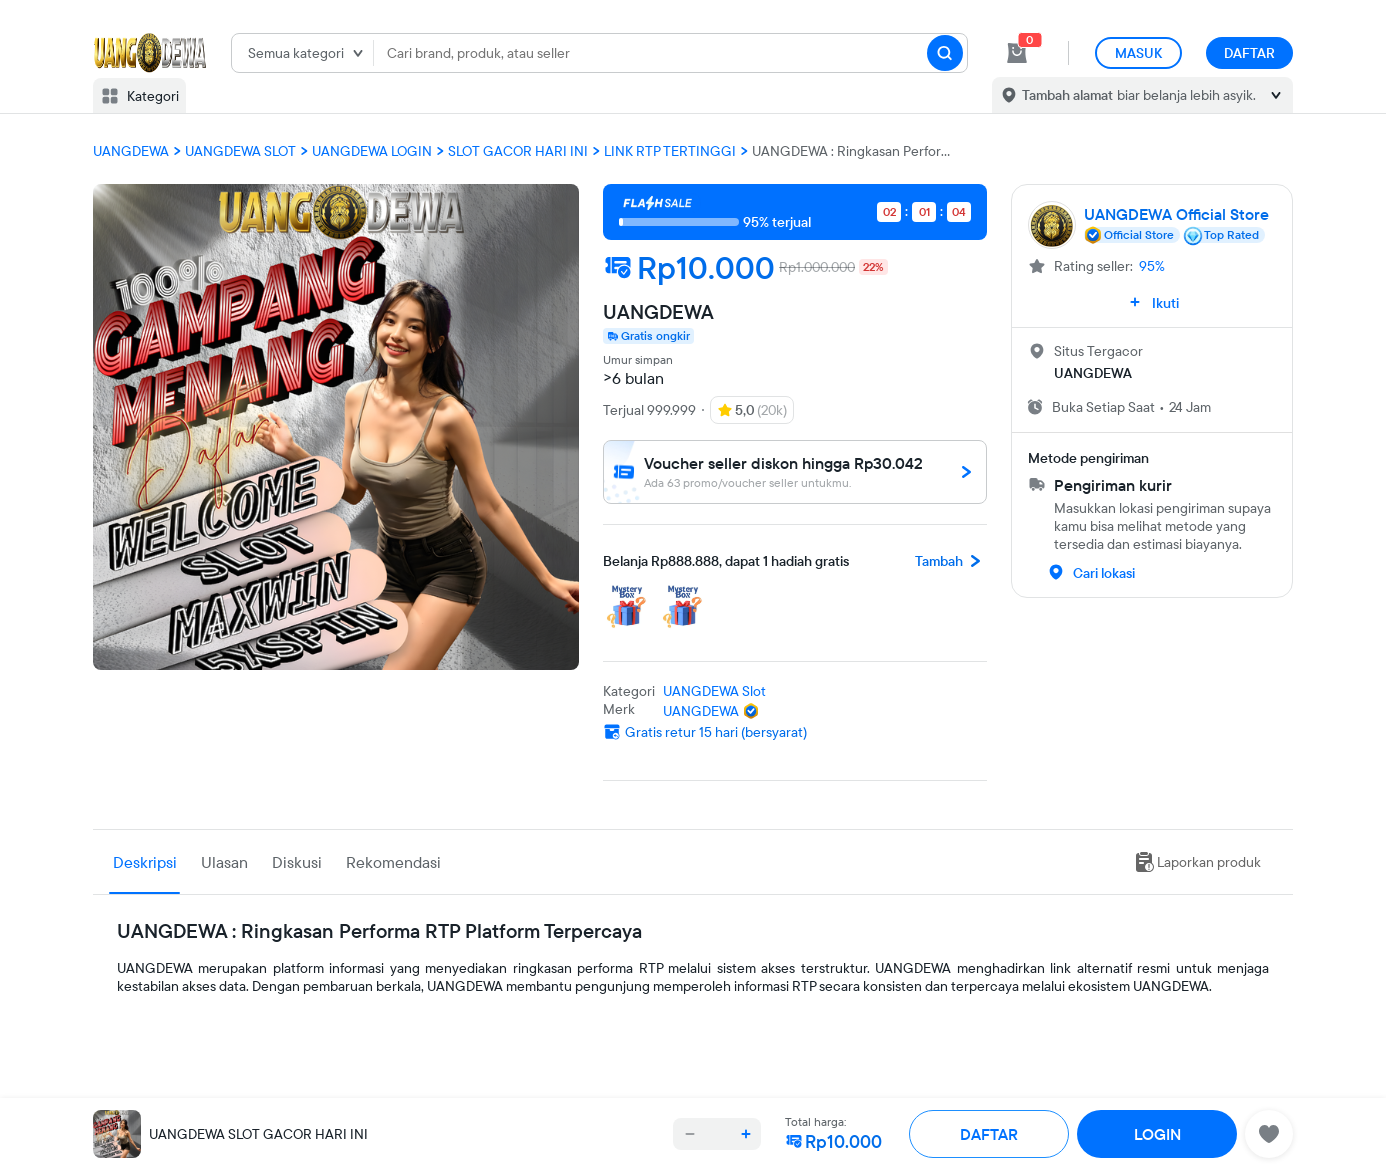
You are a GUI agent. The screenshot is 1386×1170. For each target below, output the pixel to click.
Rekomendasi (393, 862)
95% (1152, 266)
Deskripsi (145, 862)
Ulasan (224, 862)
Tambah (951, 561)
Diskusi (297, 862)
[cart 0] (1017, 53)
